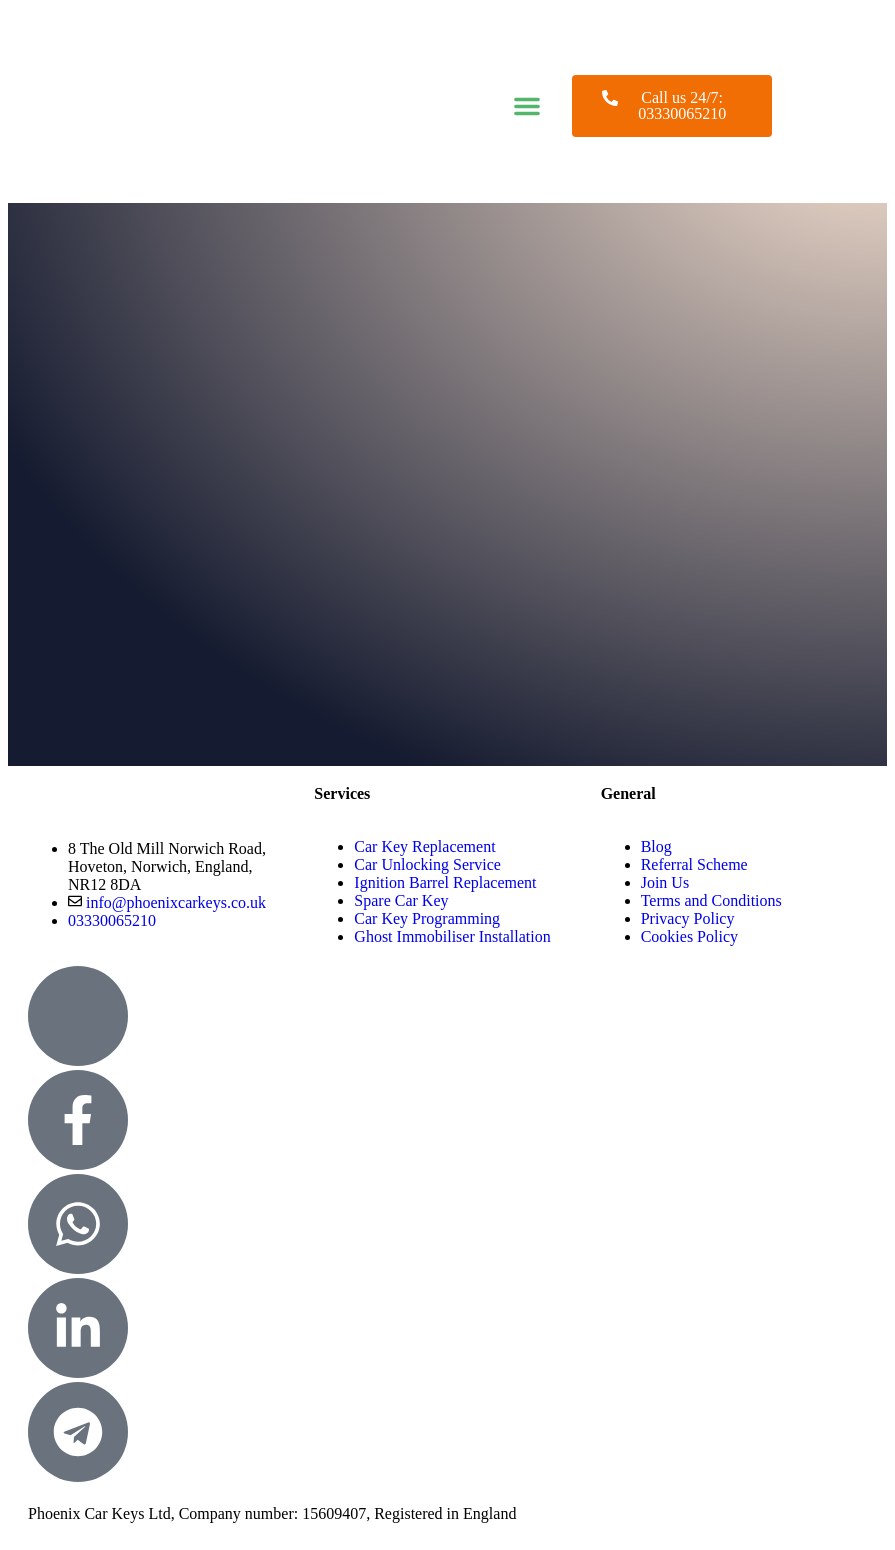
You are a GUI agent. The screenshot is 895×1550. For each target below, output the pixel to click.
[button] (527, 106)
